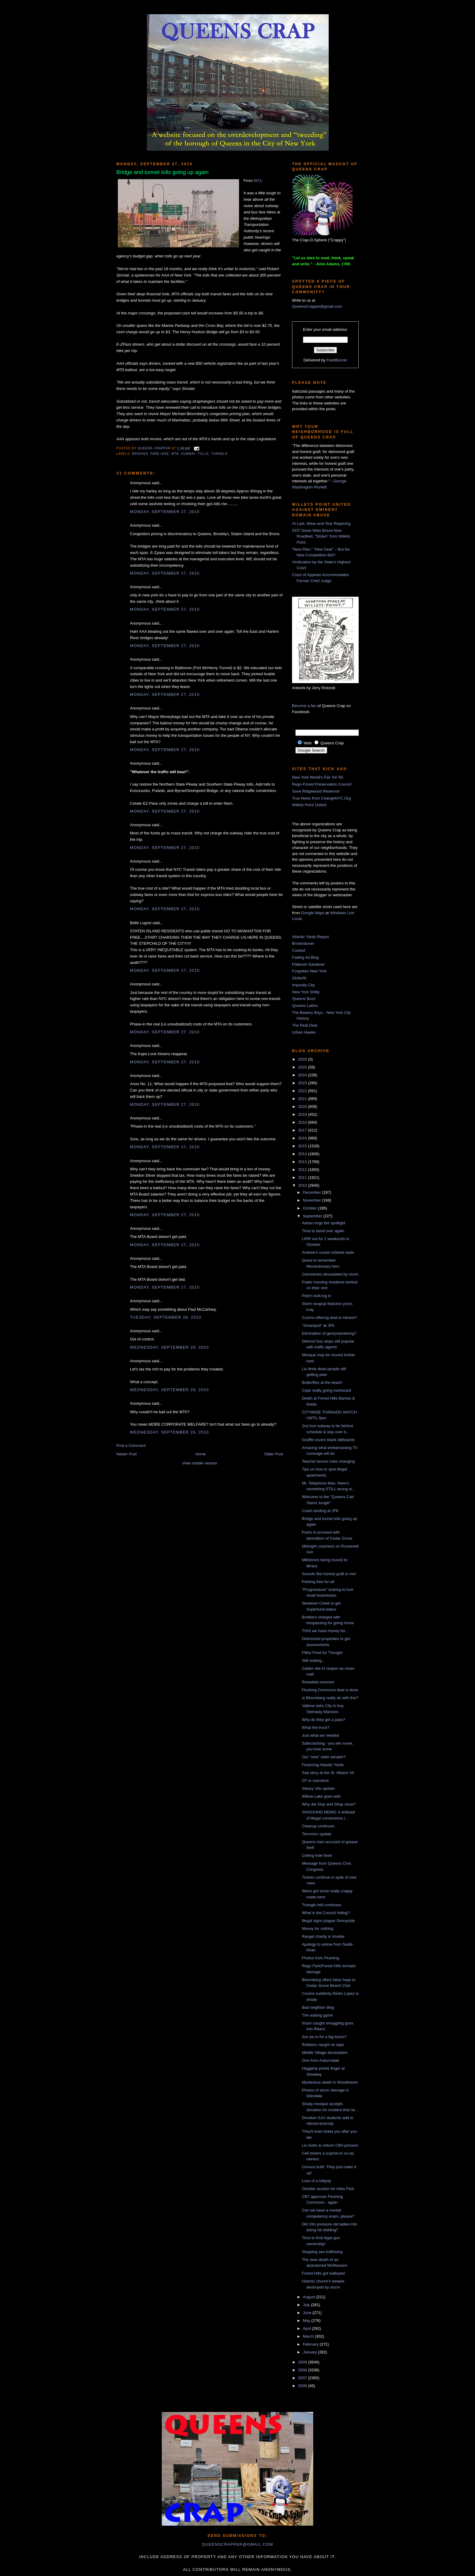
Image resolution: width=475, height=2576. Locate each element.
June (308, 2312)
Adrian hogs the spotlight (323, 1223)
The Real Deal (304, 1025)
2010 (303, 1185)
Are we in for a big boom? (324, 2036)
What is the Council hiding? (326, 1912)
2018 (303, 1122)
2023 (303, 1083)
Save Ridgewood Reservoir (316, 791)
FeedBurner (337, 360)
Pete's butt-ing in (316, 1295)
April (307, 2328)
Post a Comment (131, 1445)
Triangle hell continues (321, 1905)
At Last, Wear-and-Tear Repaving (321, 523)
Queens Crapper (155, 448)
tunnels (219, 453)
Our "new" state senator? (323, 1757)
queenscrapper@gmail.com (237, 2544)
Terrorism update (316, 1834)
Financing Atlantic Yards (323, 1765)
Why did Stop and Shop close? (329, 1804)
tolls (203, 453)
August (309, 2297)
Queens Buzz (304, 998)
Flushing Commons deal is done (330, 1690)
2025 (303, 1067)
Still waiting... (313, 1660)
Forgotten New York (309, 971)
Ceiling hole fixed (317, 1855)
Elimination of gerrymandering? (329, 1333)
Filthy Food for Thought (322, 1652)
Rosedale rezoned (318, 1682)
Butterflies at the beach (322, 1382)
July (307, 2305)
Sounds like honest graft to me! (329, 1573)
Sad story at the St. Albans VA (328, 1772)
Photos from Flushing (320, 1958)
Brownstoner (303, 943)
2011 (303, 1177)
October (310, 1208)
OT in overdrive (315, 1780)
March (309, 2336)
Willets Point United (309, 805)
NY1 (257, 180)
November (312, 1200)
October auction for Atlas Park (328, 2188)
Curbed (298, 950)
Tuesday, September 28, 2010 (165, 1317)
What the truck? (315, 1727)
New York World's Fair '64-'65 (317, 777)
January (310, 2352)
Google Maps (312, 913)
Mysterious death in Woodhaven (330, 2082)
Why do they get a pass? (323, 1719)
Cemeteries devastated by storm (330, 1274)
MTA (175, 453)
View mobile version (199, 1463)
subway (188, 453)
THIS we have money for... (325, 1630)
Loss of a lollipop (316, 2181)
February (311, 2344)
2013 (303, 1161)
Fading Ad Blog (305, 957)
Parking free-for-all (318, 1581)
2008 (303, 2370)
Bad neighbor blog (318, 2007)
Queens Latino (305, 1005)
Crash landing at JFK (320, 1510)
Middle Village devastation (324, 2052)
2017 (303, 1130)
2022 (303, 1090)
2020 (303, 1106)
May (307, 2320)
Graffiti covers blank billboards (328, 1439)
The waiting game (317, 2015)
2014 (303, 1154)
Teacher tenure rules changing (328, 1461)
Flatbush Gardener (308, 964)
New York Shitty (306, 992)
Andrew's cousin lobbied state (328, 1252)
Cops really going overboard (326, 1390)
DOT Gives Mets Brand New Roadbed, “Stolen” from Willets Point (321, 536)
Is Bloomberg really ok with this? (330, 1698)
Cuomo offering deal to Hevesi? (329, 1317)
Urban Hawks (304, 1032)
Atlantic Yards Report (310, 936)
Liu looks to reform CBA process (330, 2145)
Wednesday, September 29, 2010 (169, 1347)
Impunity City (303, 985)
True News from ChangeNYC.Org (321, 798)
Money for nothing (317, 1928)
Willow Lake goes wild (321, 1796)
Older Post (273, 1454)
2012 (303, 1169)
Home (200, 1454)
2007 (303, 2378)
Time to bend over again (323, 1231)
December (312, 1192)
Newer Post (126, 1454)
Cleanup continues (318, 1826)
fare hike (159, 453)
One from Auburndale (320, 2060)
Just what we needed (320, 1735)
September (313, 1216)
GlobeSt (299, 978)
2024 (303, 1075)
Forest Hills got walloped (323, 2273)
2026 (303, 1059)
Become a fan (304, 705)
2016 (303, 1138)
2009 (303, 2362)
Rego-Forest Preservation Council (321, 784)
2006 (303, 2385)
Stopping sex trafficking (322, 2251)
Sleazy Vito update (318, 1788)
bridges (140, 453)
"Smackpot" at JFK (318, 1325)
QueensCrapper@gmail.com (317, 306)
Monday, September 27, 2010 (165, 511)
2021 (303, 1098)
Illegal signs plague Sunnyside (328, 1920)
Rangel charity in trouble (323, 1936)
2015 (303, 1146)
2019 (303, 1114)
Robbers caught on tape (323, 2044)
